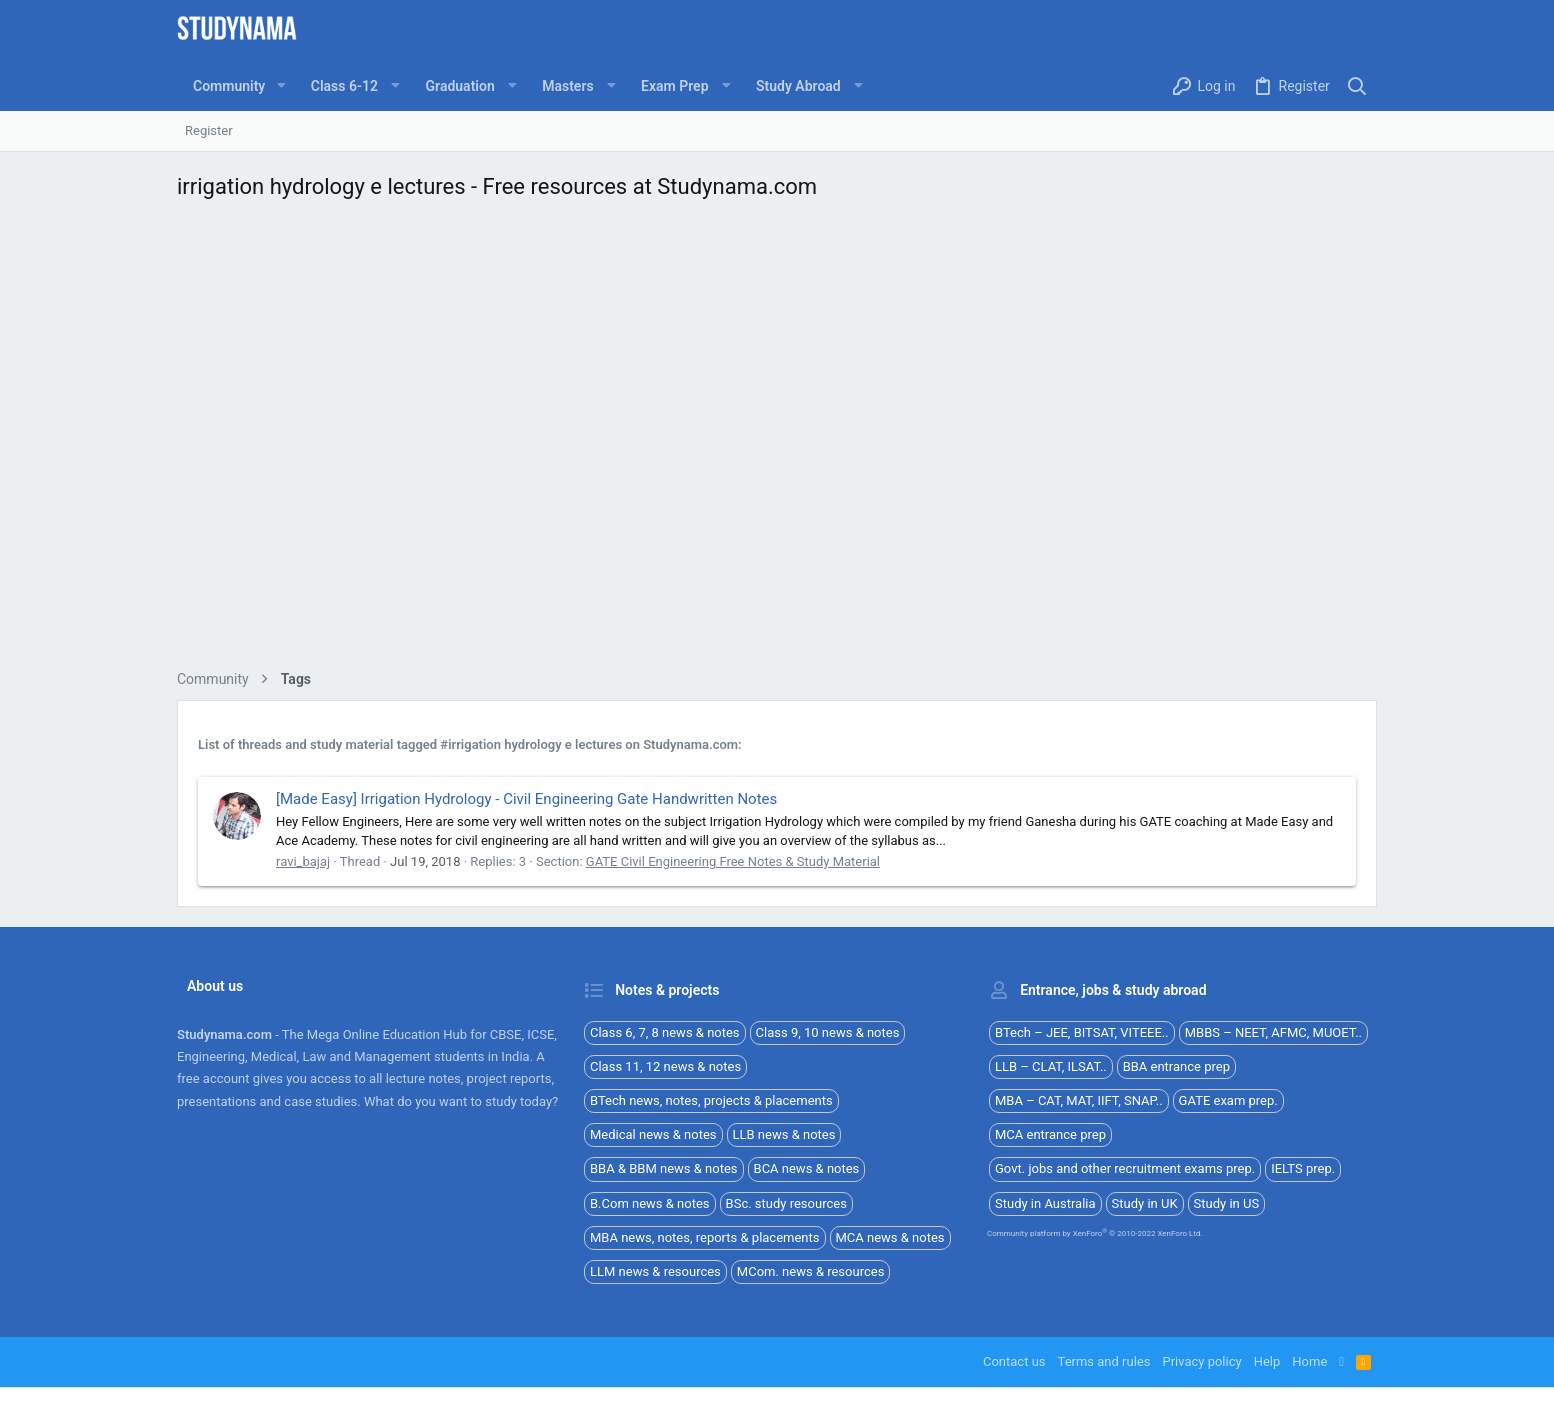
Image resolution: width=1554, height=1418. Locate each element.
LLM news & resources (655, 1271)
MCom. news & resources (811, 1271)
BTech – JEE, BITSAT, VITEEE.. (1082, 1032)
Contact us (1014, 1361)
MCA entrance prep (1050, 1134)
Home (1309, 1361)
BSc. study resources (786, 1203)
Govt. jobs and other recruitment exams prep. (1125, 1168)
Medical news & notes (653, 1134)
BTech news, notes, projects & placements (711, 1100)
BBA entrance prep (1176, 1066)
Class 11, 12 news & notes (665, 1066)
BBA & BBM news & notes (664, 1168)
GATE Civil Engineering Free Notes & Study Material (733, 861)
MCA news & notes (890, 1237)
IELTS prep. (1303, 1168)
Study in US (1227, 1203)
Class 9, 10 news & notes (828, 1032)
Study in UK (1145, 1203)
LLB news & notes (784, 1134)
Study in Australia (1045, 1203)
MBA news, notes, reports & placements (705, 1237)
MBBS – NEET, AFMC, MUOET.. (1273, 1032)
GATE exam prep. (1228, 1100)
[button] (280, 86)
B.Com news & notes (650, 1203)
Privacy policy (1201, 1361)
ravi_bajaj (303, 861)
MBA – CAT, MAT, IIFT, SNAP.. (1079, 1100)
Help (1267, 1361)
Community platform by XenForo (1095, 1233)
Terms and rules (1104, 1361)
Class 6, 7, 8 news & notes (665, 1032)
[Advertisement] (777, 440)
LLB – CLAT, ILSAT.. (1051, 1066)
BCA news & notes (807, 1168)
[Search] (1357, 86)
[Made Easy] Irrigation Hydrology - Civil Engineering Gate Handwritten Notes (526, 799)
